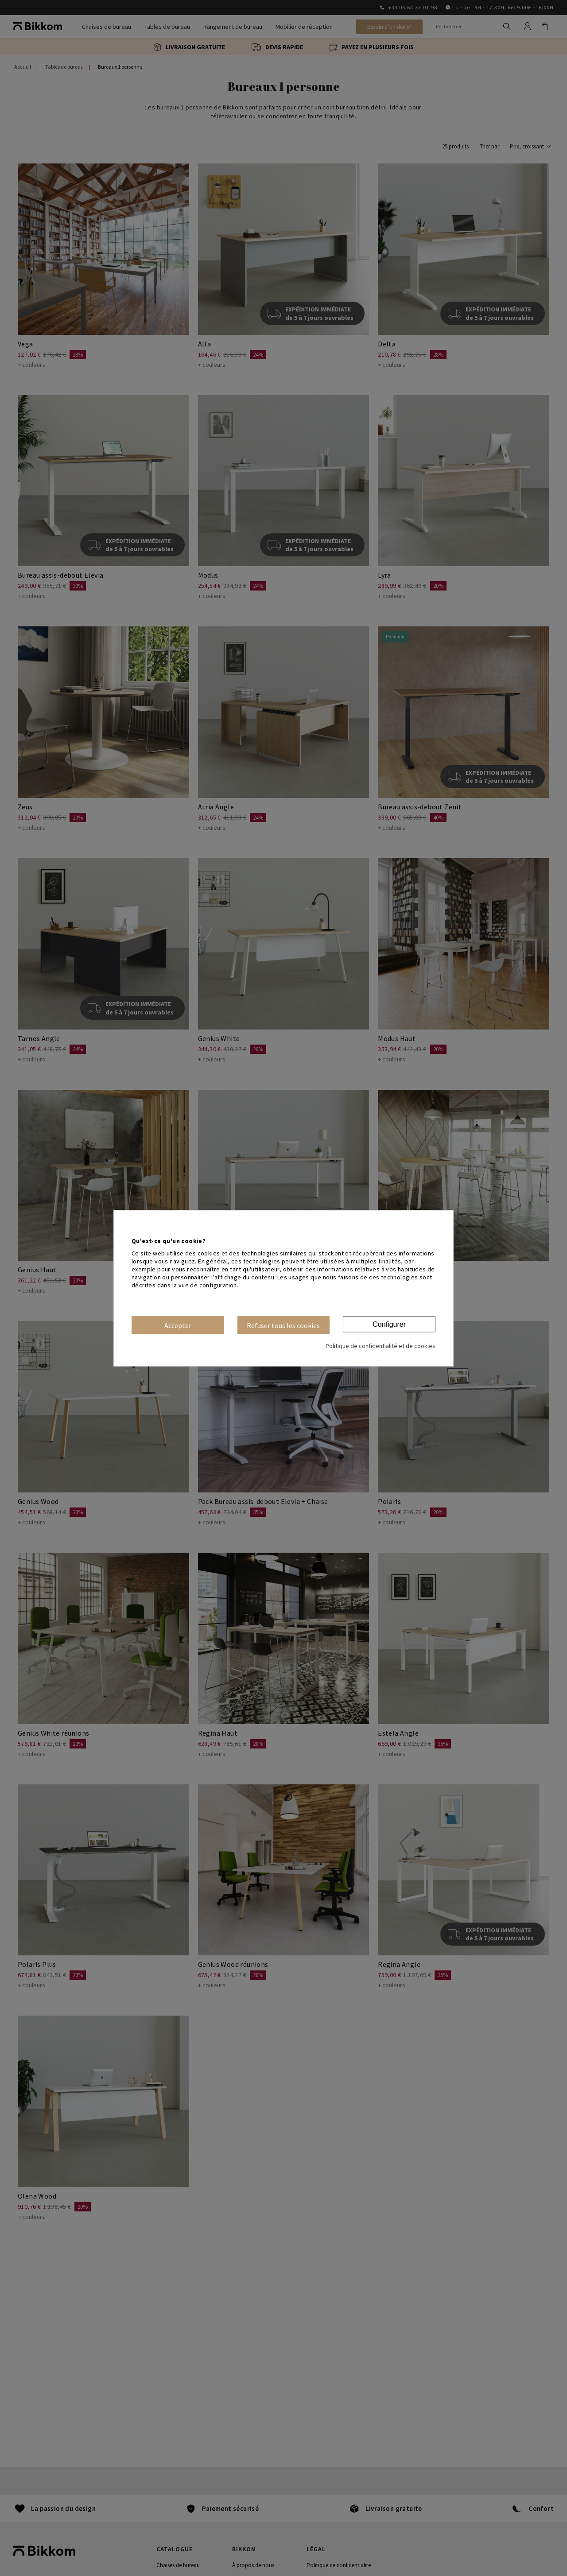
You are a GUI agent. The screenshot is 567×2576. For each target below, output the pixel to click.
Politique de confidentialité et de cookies (380, 1346)
